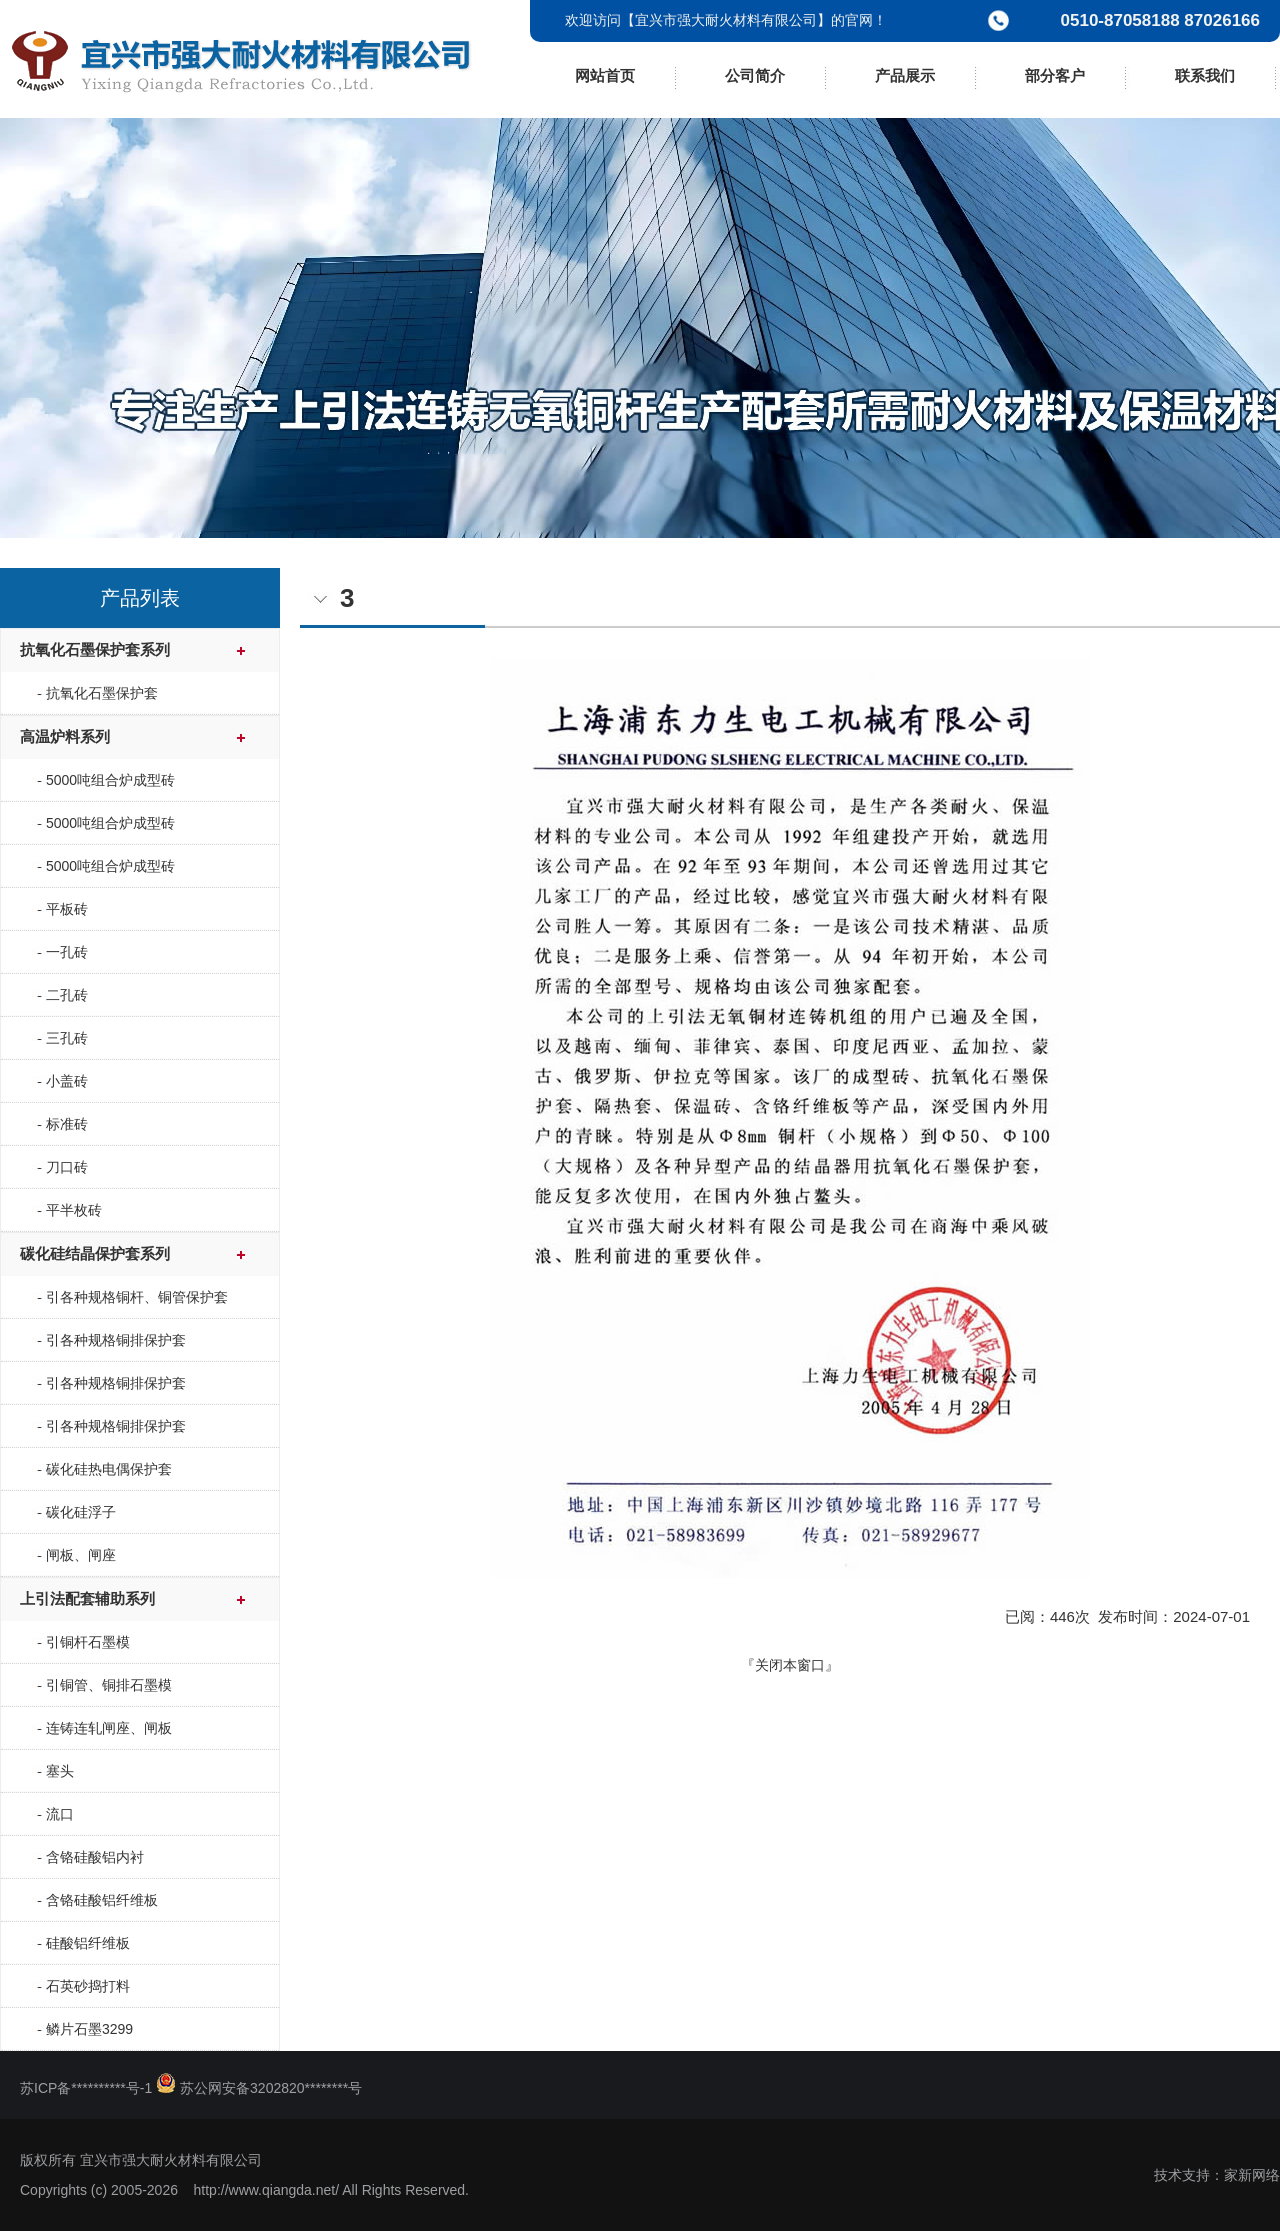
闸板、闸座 (81, 1555)
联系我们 (1205, 75)
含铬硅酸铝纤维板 (102, 1900)
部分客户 (1055, 75)
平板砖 (67, 909)
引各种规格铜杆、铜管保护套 (137, 1297)
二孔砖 (67, 995)
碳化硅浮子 (81, 1512)
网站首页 (605, 75)
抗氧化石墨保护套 (102, 693)
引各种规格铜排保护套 (116, 1340)
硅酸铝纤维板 (88, 1943)
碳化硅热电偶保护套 (109, 1469)
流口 (60, 1814)
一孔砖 (67, 952)
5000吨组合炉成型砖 (110, 780)
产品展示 (905, 75)
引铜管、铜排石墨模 (109, 1685)
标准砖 (67, 1124)
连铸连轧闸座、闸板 (109, 1728)
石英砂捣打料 (88, 1986)
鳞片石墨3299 (89, 2029)
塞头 (60, 1771)
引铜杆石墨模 (88, 1642)
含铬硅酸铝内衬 (95, 1857)
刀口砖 (67, 1167)
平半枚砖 (74, 1210)
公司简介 (755, 75)
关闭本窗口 (790, 1665)
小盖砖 (67, 1081)
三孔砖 (67, 1038)
